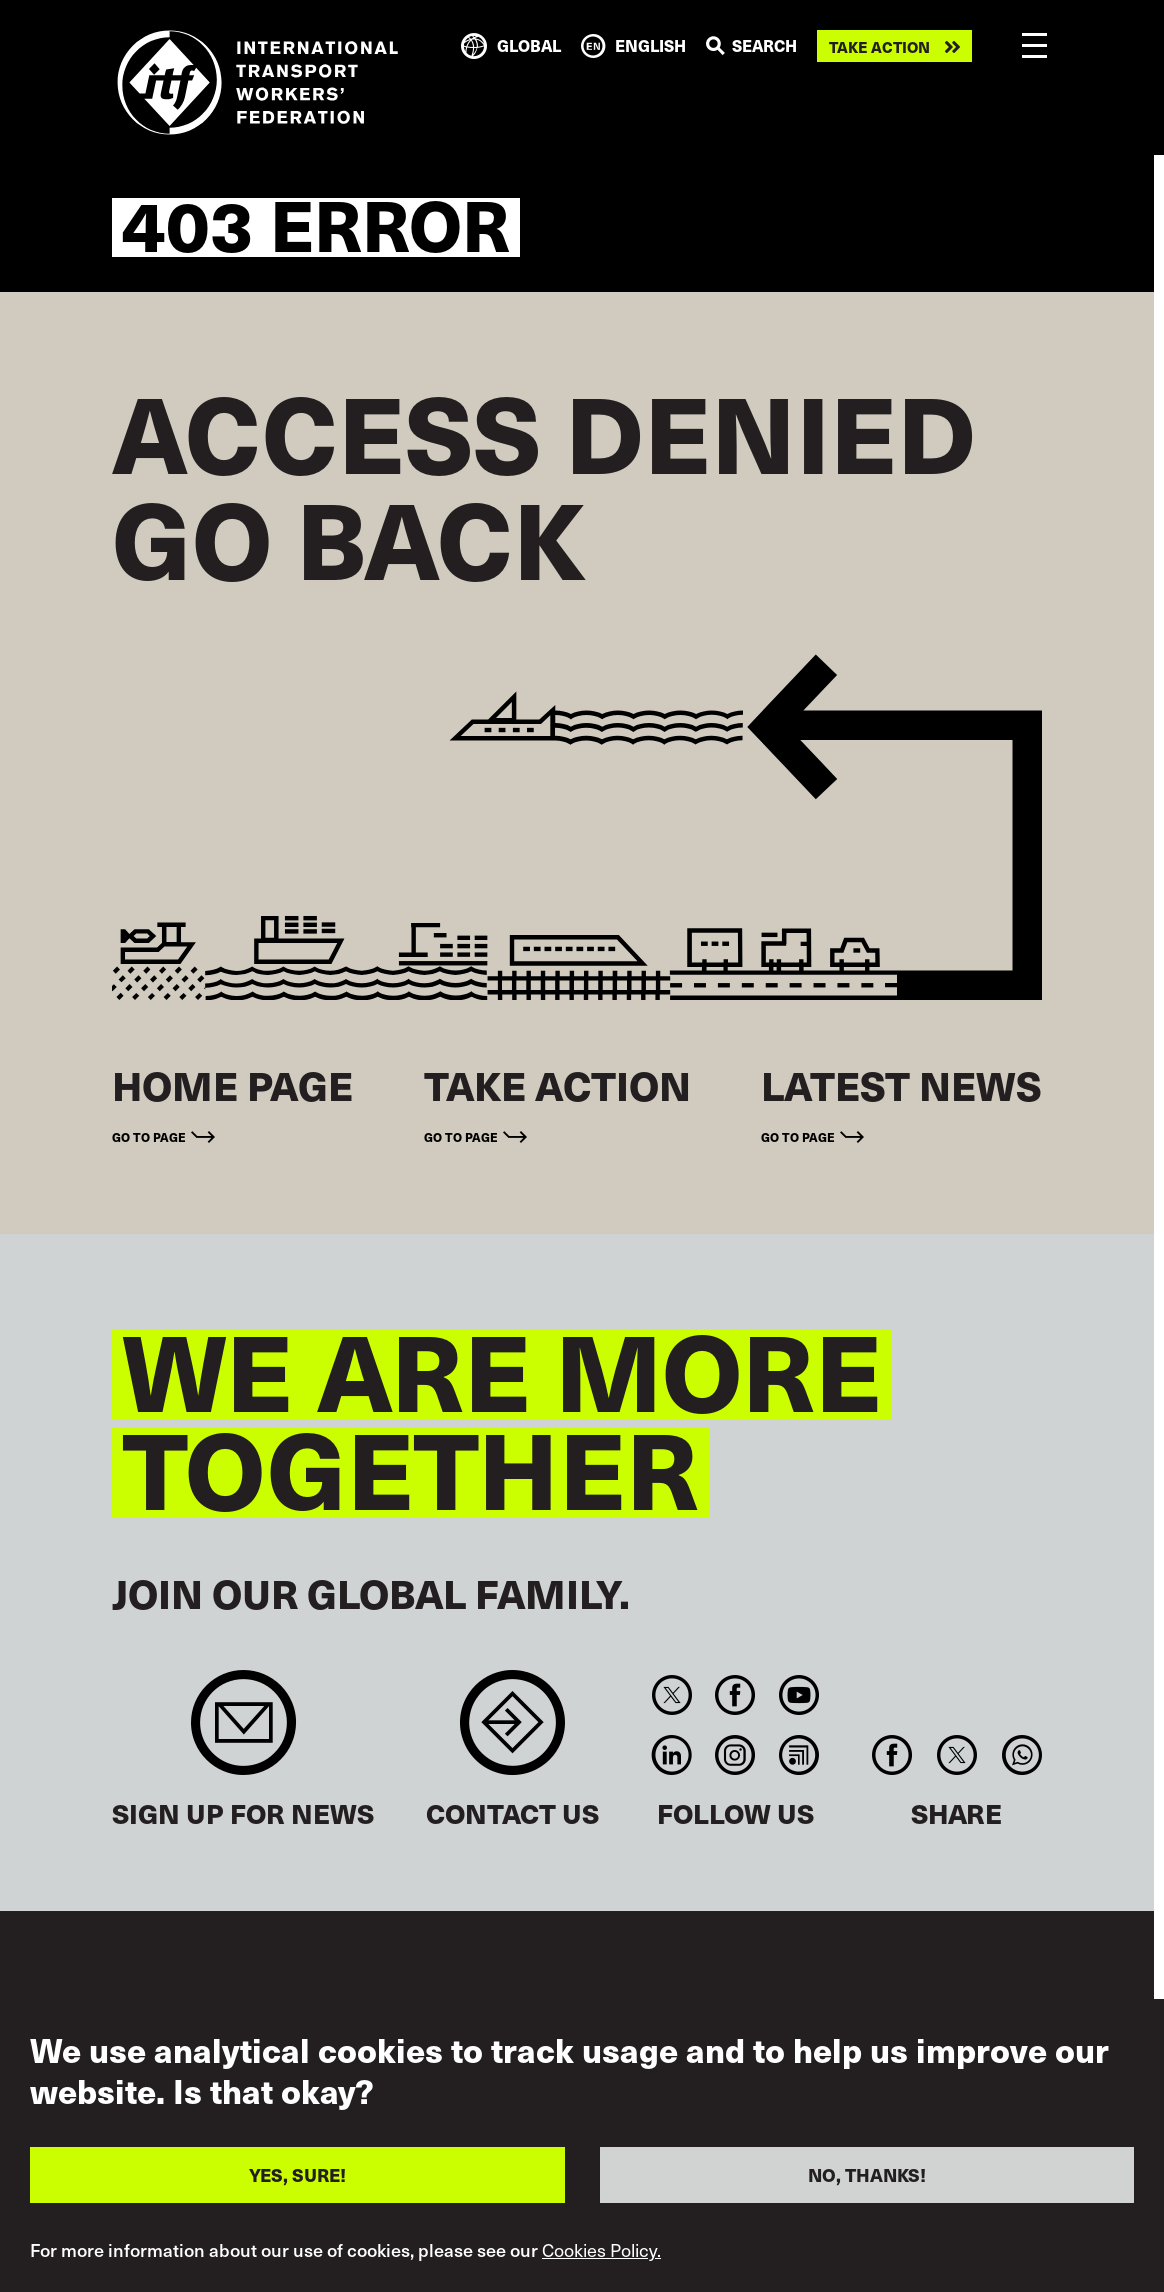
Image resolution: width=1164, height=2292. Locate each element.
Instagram (735, 1755)
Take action (879, 46)
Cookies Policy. (601, 2257)
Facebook (735, 1695)
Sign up (243, 1732)
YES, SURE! (297, 2181)
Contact (512, 1732)
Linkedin (671, 1755)
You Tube (798, 1695)
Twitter (671, 1695)
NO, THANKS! (867, 2181)
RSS (798, 1755)
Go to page (149, 1136)
